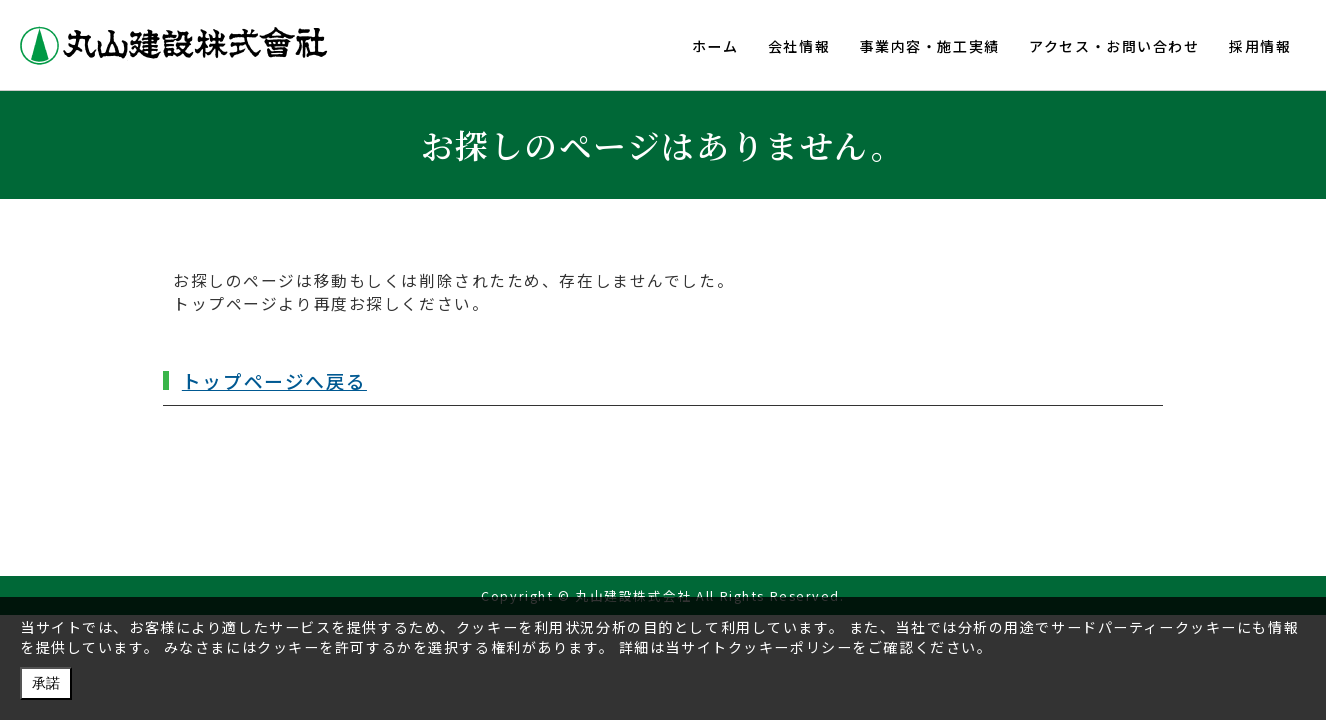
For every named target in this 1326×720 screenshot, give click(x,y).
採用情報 (1260, 46)
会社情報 (797, 46)
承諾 (46, 683)
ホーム (712, 46)
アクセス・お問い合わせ (1113, 46)
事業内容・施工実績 (928, 46)
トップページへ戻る (274, 380)
